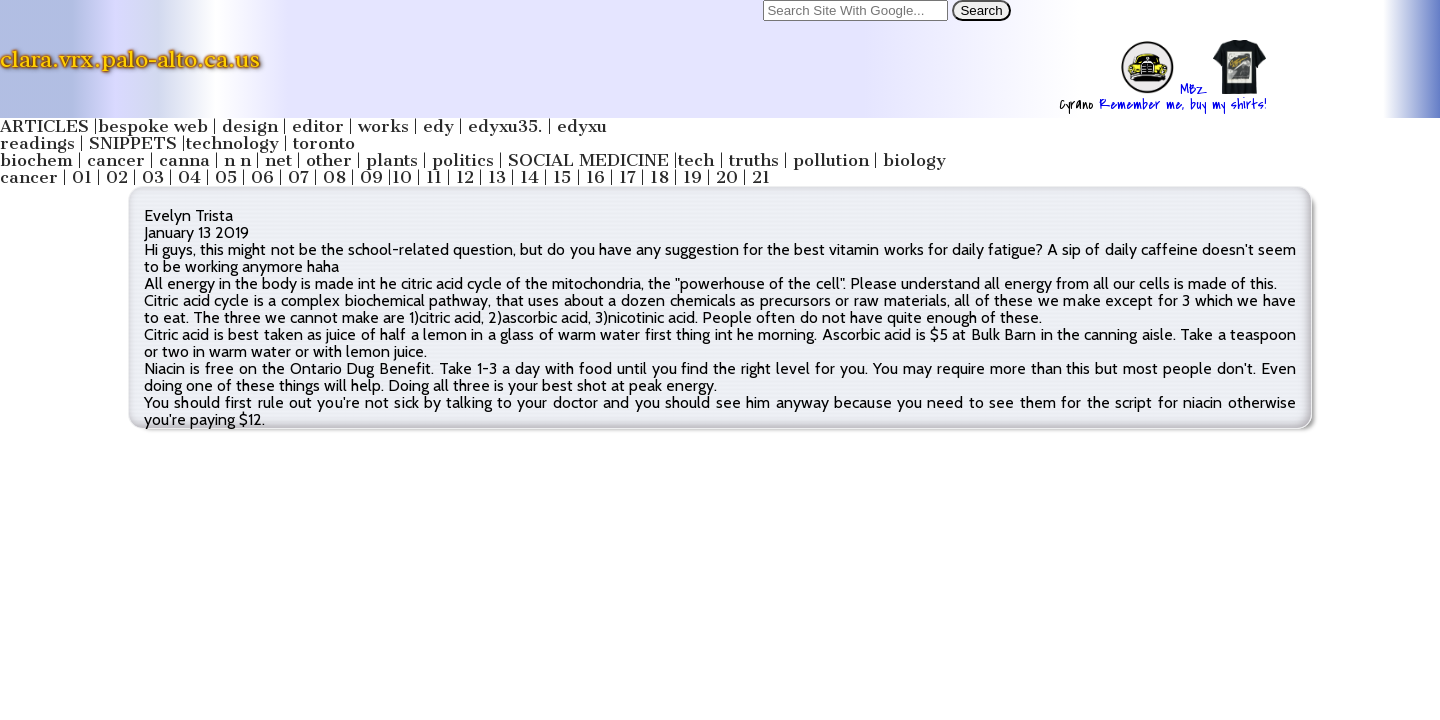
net (278, 160)
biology (914, 160)
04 (189, 177)
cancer (116, 160)
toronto (324, 143)
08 (334, 177)
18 (659, 177)
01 (82, 177)
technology (232, 143)
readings (37, 143)
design (250, 126)
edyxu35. (505, 126)
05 (226, 177)
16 (595, 177)
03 (153, 177)
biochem (36, 160)
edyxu (582, 126)
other (329, 160)
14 (529, 177)
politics (463, 160)
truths (754, 160)
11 (434, 177)
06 (262, 177)
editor (318, 126)
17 (627, 177)
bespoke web (153, 126)
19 (692, 177)
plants (392, 160)
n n (237, 160)
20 (727, 177)
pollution (831, 160)
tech (696, 160)
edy (438, 126)
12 (465, 177)
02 (117, 177)
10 (402, 177)
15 (562, 177)
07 (298, 177)
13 (497, 177)
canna (184, 160)
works (383, 126)
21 (761, 177)
